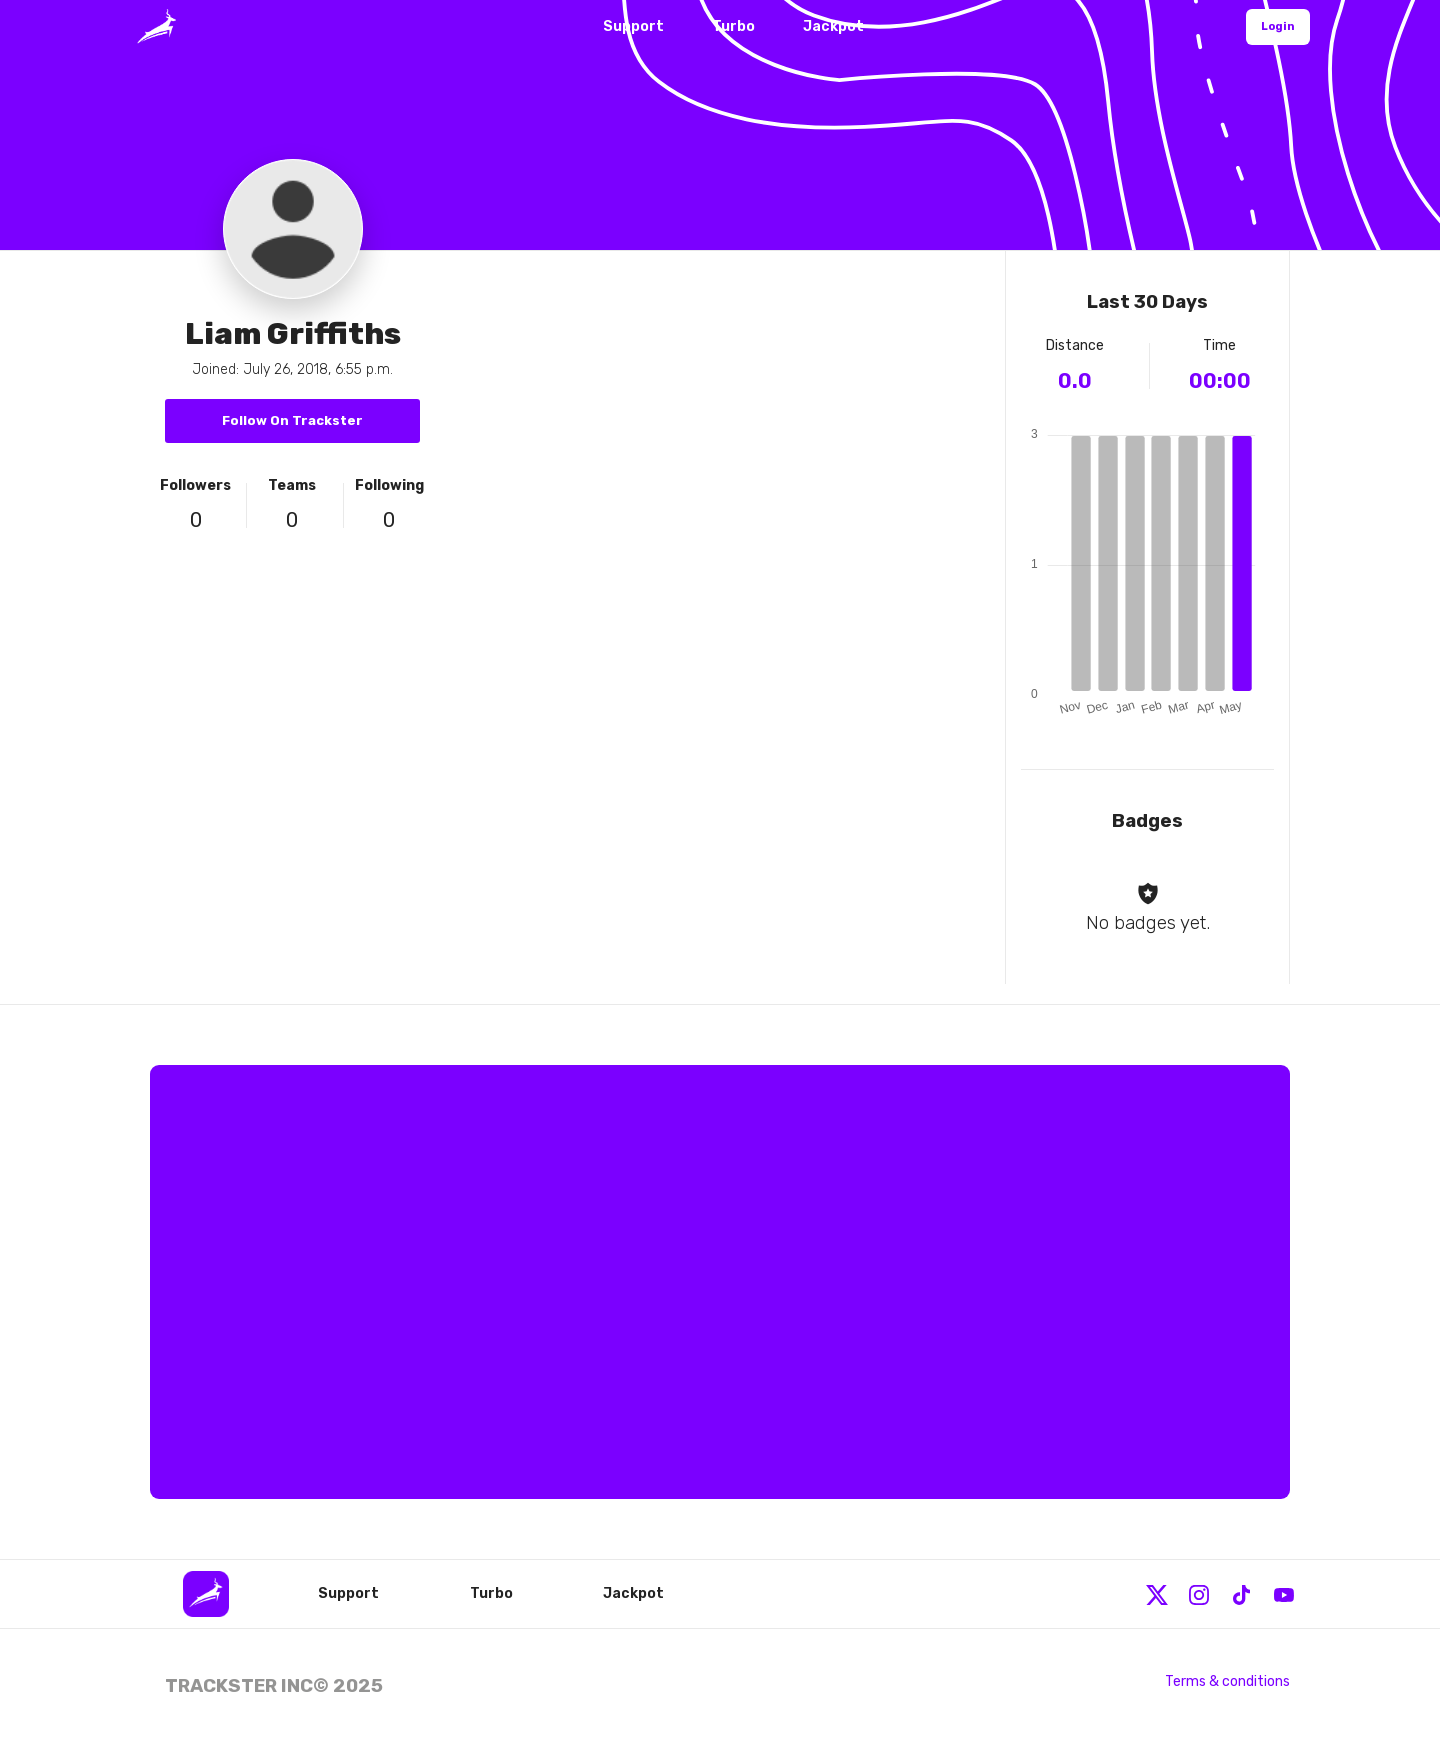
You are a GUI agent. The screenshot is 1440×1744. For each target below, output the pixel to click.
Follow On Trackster (292, 420)
